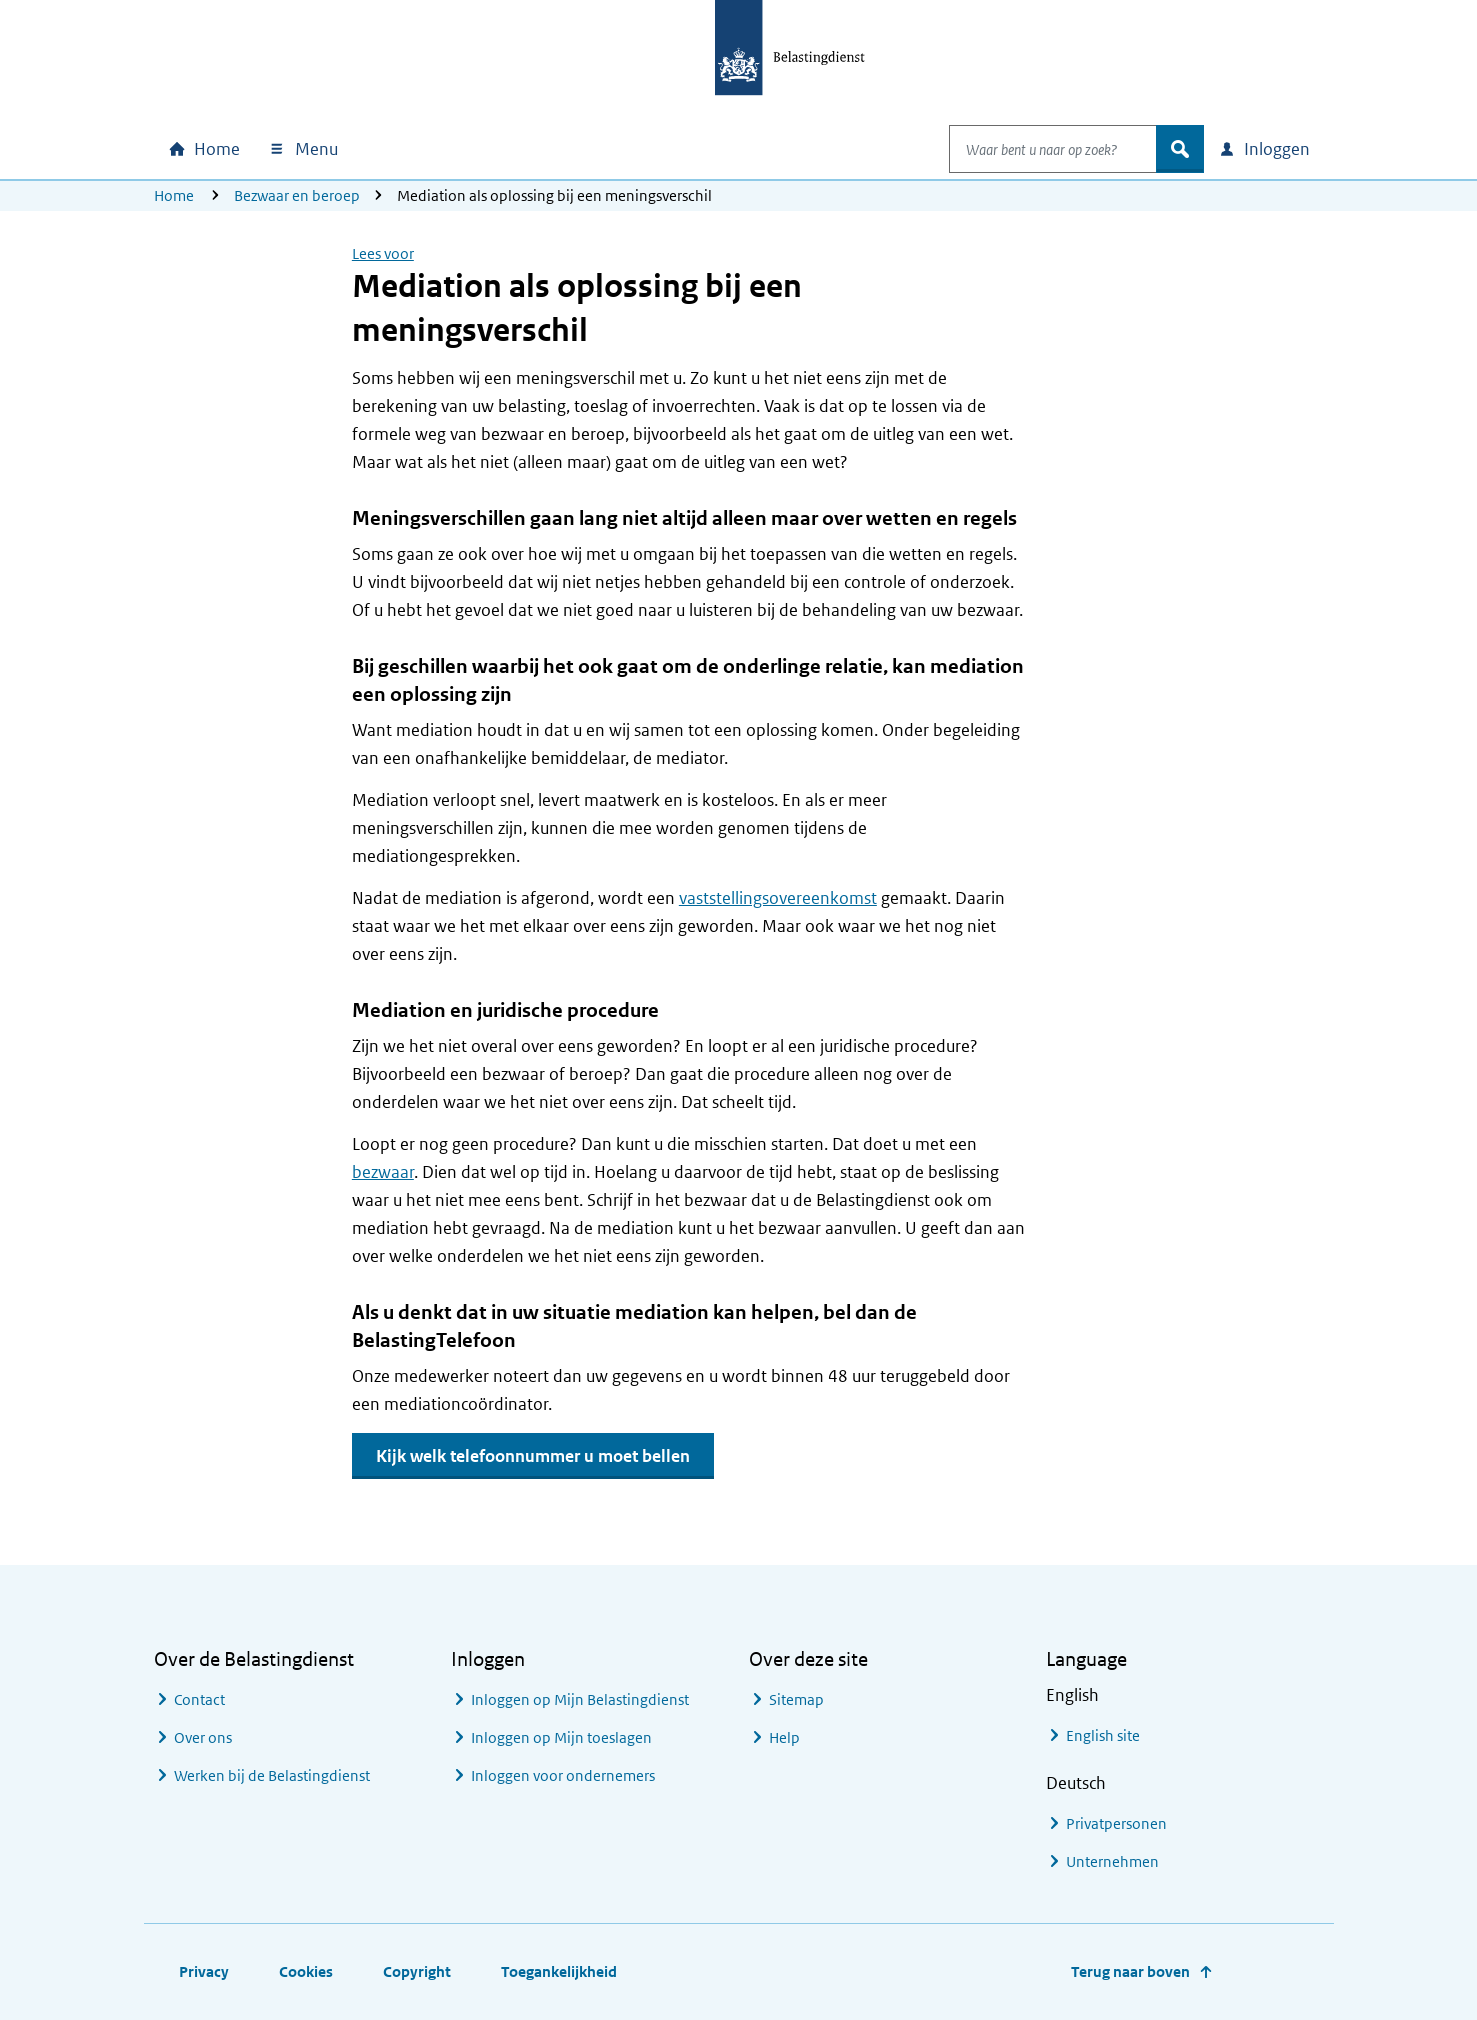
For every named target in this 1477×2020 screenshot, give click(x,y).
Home (174, 195)
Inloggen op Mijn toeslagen (561, 1737)
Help (784, 1737)
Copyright (417, 1971)
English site (1103, 1735)
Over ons (203, 1737)
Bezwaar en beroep (297, 195)
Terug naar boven (1130, 1971)
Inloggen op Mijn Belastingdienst (580, 1699)
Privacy (204, 1971)
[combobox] (1032, 149)
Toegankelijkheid (559, 1971)
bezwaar (383, 1172)
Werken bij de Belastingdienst (272, 1775)
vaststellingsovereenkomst (778, 898)
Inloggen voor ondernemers (563, 1775)
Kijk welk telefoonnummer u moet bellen (533, 1456)
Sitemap (796, 1699)
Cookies (306, 1971)
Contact (199, 1699)
